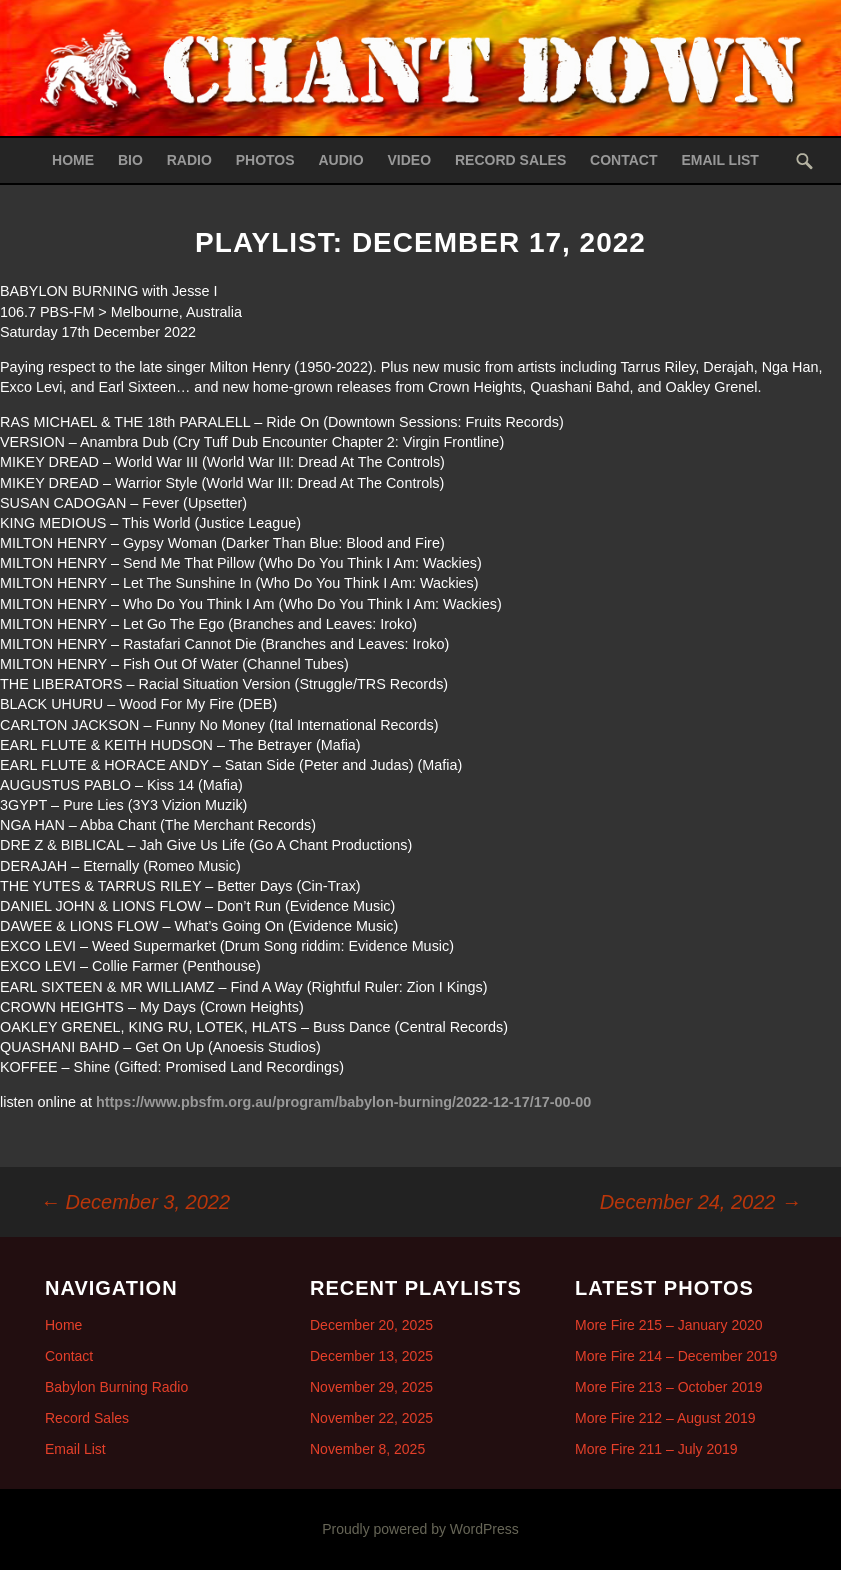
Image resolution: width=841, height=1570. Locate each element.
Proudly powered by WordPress (420, 1529)
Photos (265, 160)
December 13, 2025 (371, 1356)
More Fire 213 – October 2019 (669, 1387)
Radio (189, 160)
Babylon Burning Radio (116, 1387)
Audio (341, 160)
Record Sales (510, 160)
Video (410, 160)
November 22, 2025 (371, 1418)
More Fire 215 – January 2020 (669, 1325)
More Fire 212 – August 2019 (665, 1418)
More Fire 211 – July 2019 (656, 1449)
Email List (720, 160)
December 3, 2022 (135, 1202)
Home (73, 160)
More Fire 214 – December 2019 (676, 1356)
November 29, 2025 (371, 1387)
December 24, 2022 (700, 1202)
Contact (623, 160)
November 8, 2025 (367, 1449)
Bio (130, 160)
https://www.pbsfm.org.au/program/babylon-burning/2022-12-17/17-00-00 (343, 1102)
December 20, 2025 (371, 1325)
